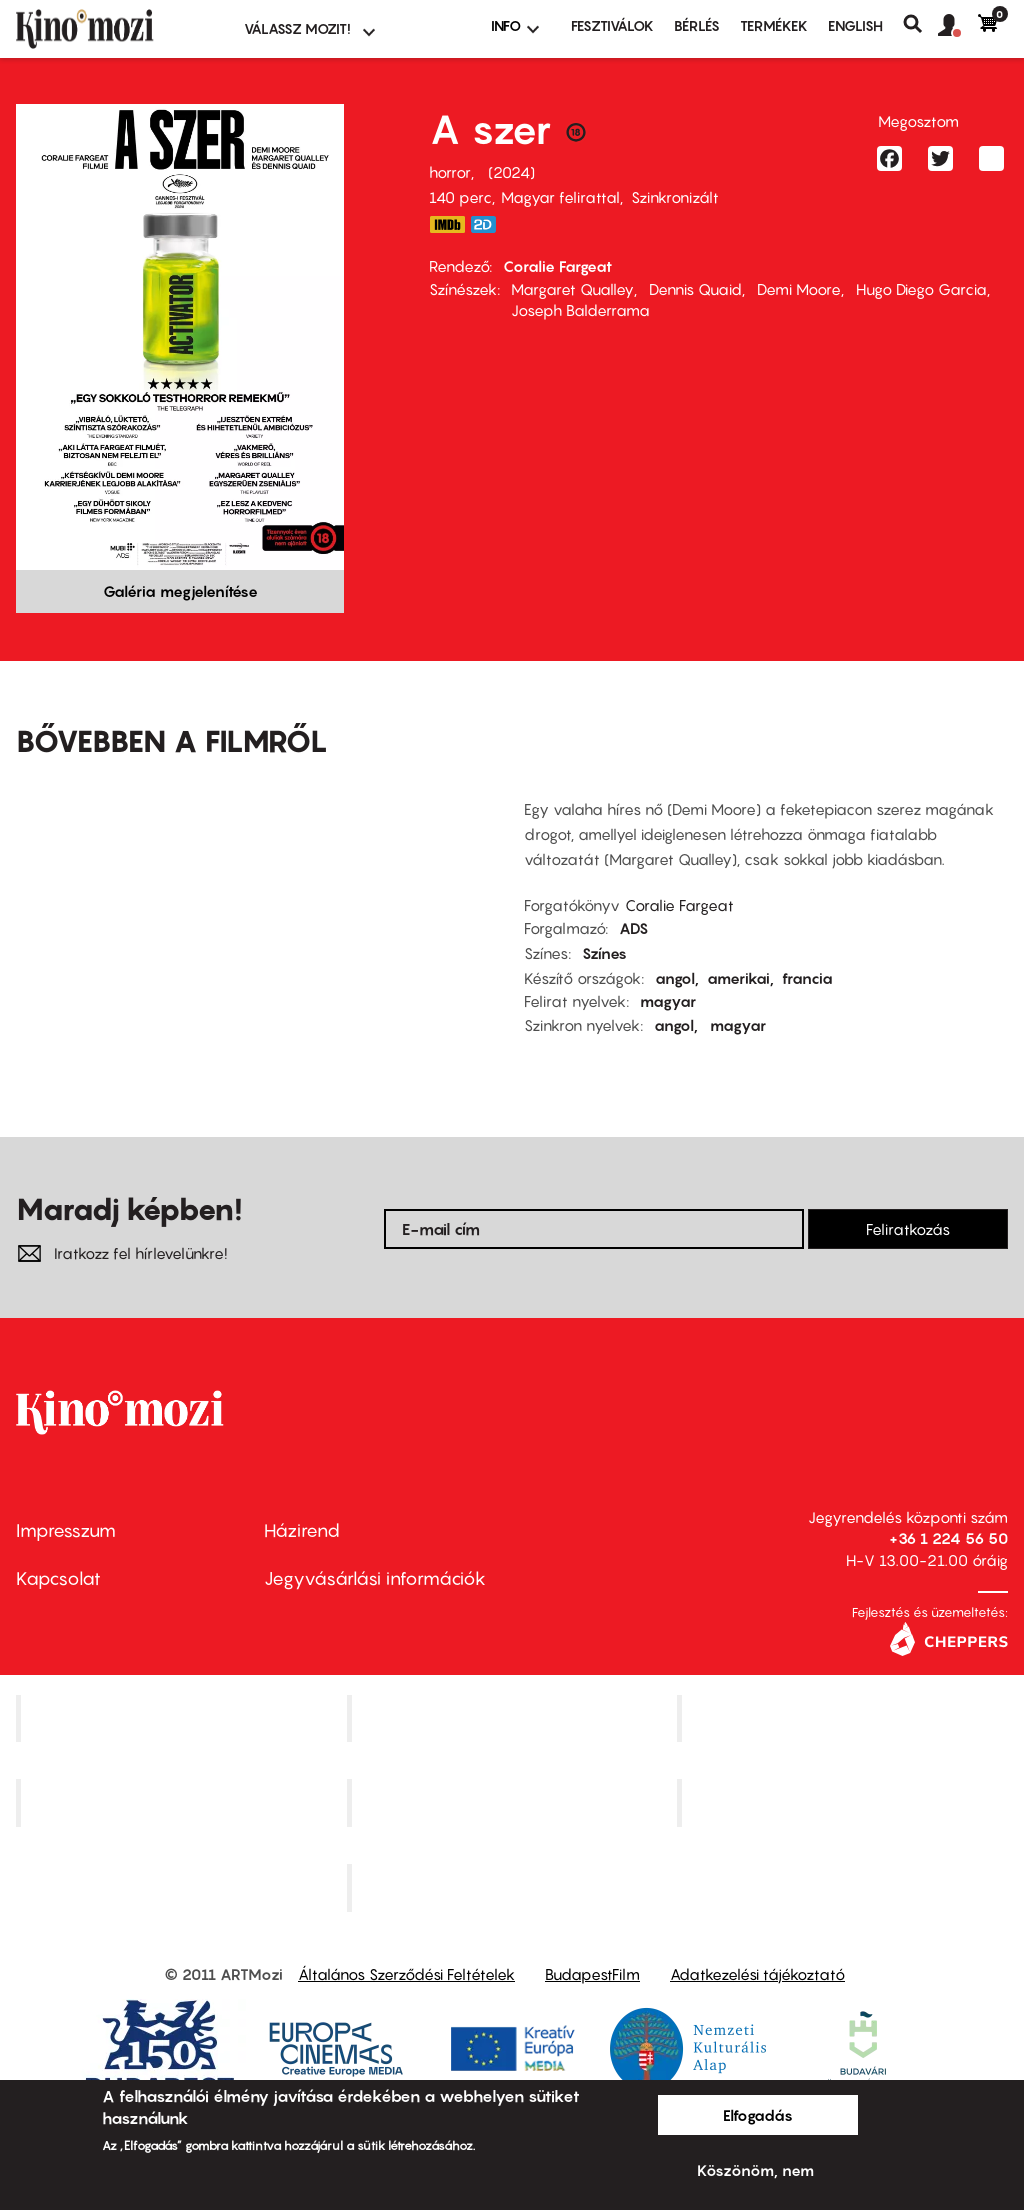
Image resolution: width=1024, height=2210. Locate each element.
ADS (633, 928)
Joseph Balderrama (580, 310)
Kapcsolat (58, 1578)
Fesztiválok (612, 25)
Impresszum (66, 1530)
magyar (668, 1001)
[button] (958, 26)
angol (675, 978)
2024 (511, 172)
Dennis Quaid (695, 289)
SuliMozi (514, 1803)
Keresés (920, 24)
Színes (604, 953)
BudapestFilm (592, 1974)
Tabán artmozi (845, 1803)
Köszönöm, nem (755, 2170)
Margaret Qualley (572, 289)
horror (450, 172)
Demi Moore (799, 289)
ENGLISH (855, 25)
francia (807, 978)
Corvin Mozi (183, 1718)
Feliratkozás (908, 1229)
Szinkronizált (675, 197)
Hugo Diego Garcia (921, 289)
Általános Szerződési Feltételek (406, 1974)
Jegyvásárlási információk (375, 1578)
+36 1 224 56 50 (948, 1538)
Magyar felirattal (560, 197)
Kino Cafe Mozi (514, 1718)
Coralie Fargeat (557, 266)
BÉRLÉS (697, 25)
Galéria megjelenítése (180, 591)
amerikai (738, 978)
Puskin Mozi (184, 1803)
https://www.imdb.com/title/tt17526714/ (447, 224)
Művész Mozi (845, 1718)
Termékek (774, 25)
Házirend (302, 1530)
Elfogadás (758, 2115)
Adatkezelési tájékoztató (757, 1974)
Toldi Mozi (514, 1888)
